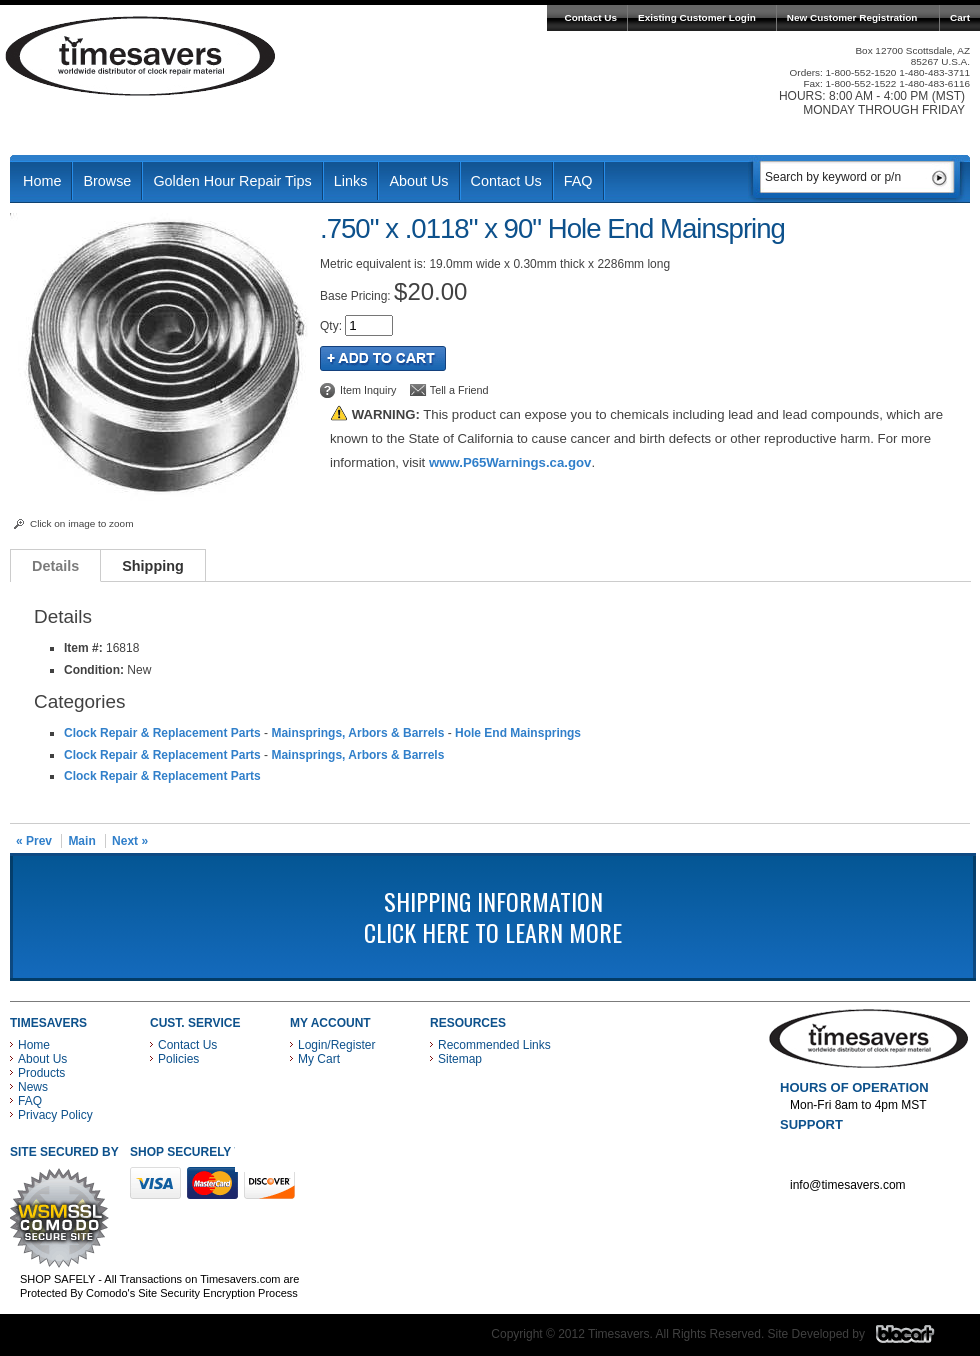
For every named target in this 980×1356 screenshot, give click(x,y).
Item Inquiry (368, 390)
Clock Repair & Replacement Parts (162, 733)
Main (81, 841)
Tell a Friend (459, 390)
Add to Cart (383, 358)
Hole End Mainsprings (518, 733)
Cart (960, 17)
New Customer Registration (852, 17)
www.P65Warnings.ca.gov (510, 462)
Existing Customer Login (697, 17)
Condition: (94, 670)
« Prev (34, 841)
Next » (130, 841)
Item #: (85, 648)
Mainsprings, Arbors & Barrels (357, 733)
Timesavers (141, 56)
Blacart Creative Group (917, 1339)
